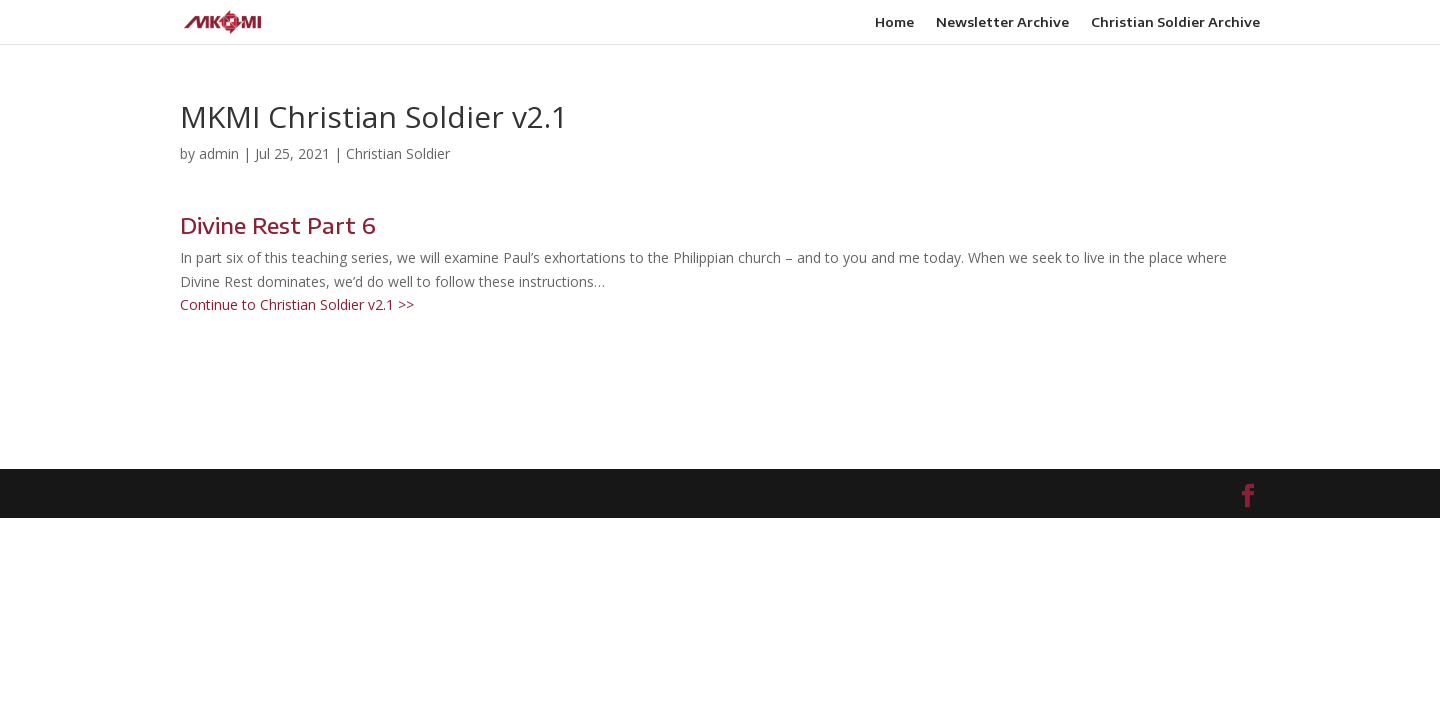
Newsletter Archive (1002, 22)
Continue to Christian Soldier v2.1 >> (297, 304)
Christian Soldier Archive (1175, 22)
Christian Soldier (398, 153)
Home (894, 22)
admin (219, 153)
